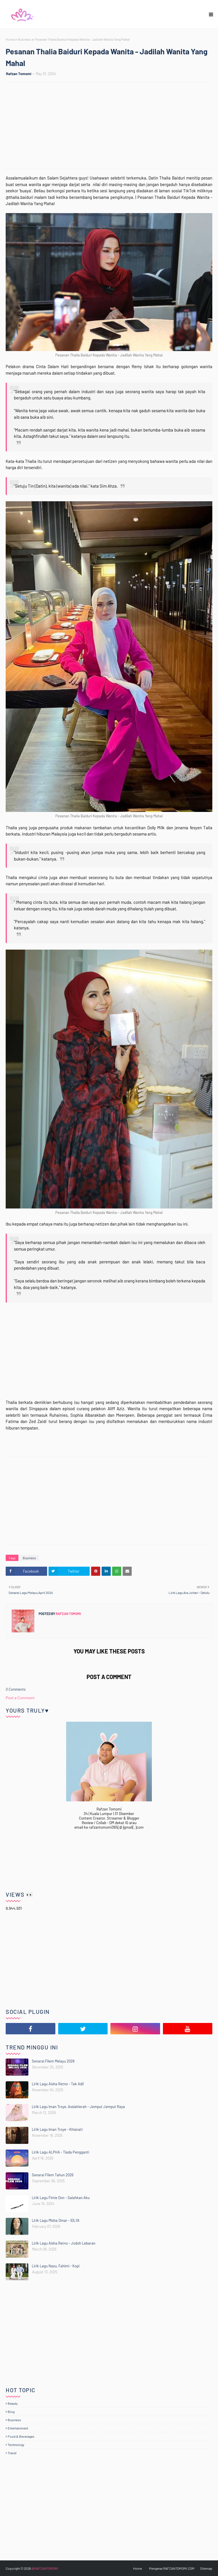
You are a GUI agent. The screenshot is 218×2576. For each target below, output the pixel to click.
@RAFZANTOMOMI (45, 2568)
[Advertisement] (112, 126)
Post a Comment (20, 1697)
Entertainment (18, 2428)
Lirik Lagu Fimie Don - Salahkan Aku (61, 2197)
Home (10, 39)
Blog (11, 2412)
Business (24, 39)
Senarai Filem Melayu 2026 (53, 2061)
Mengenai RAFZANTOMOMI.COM (171, 2568)
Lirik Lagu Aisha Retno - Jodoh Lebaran (63, 2243)
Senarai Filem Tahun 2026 (53, 2175)
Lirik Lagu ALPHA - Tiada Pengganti (60, 2152)
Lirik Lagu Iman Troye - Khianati (57, 2129)
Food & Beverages (21, 2436)
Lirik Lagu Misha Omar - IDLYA (55, 2220)
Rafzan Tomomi (18, 73)
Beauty (13, 2403)
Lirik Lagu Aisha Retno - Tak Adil (58, 2084)
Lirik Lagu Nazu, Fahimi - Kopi (55, 2266)
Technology (16, 2445)
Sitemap (206, 2568)
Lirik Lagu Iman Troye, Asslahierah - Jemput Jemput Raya (78, 2106)
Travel (12, 2453)
